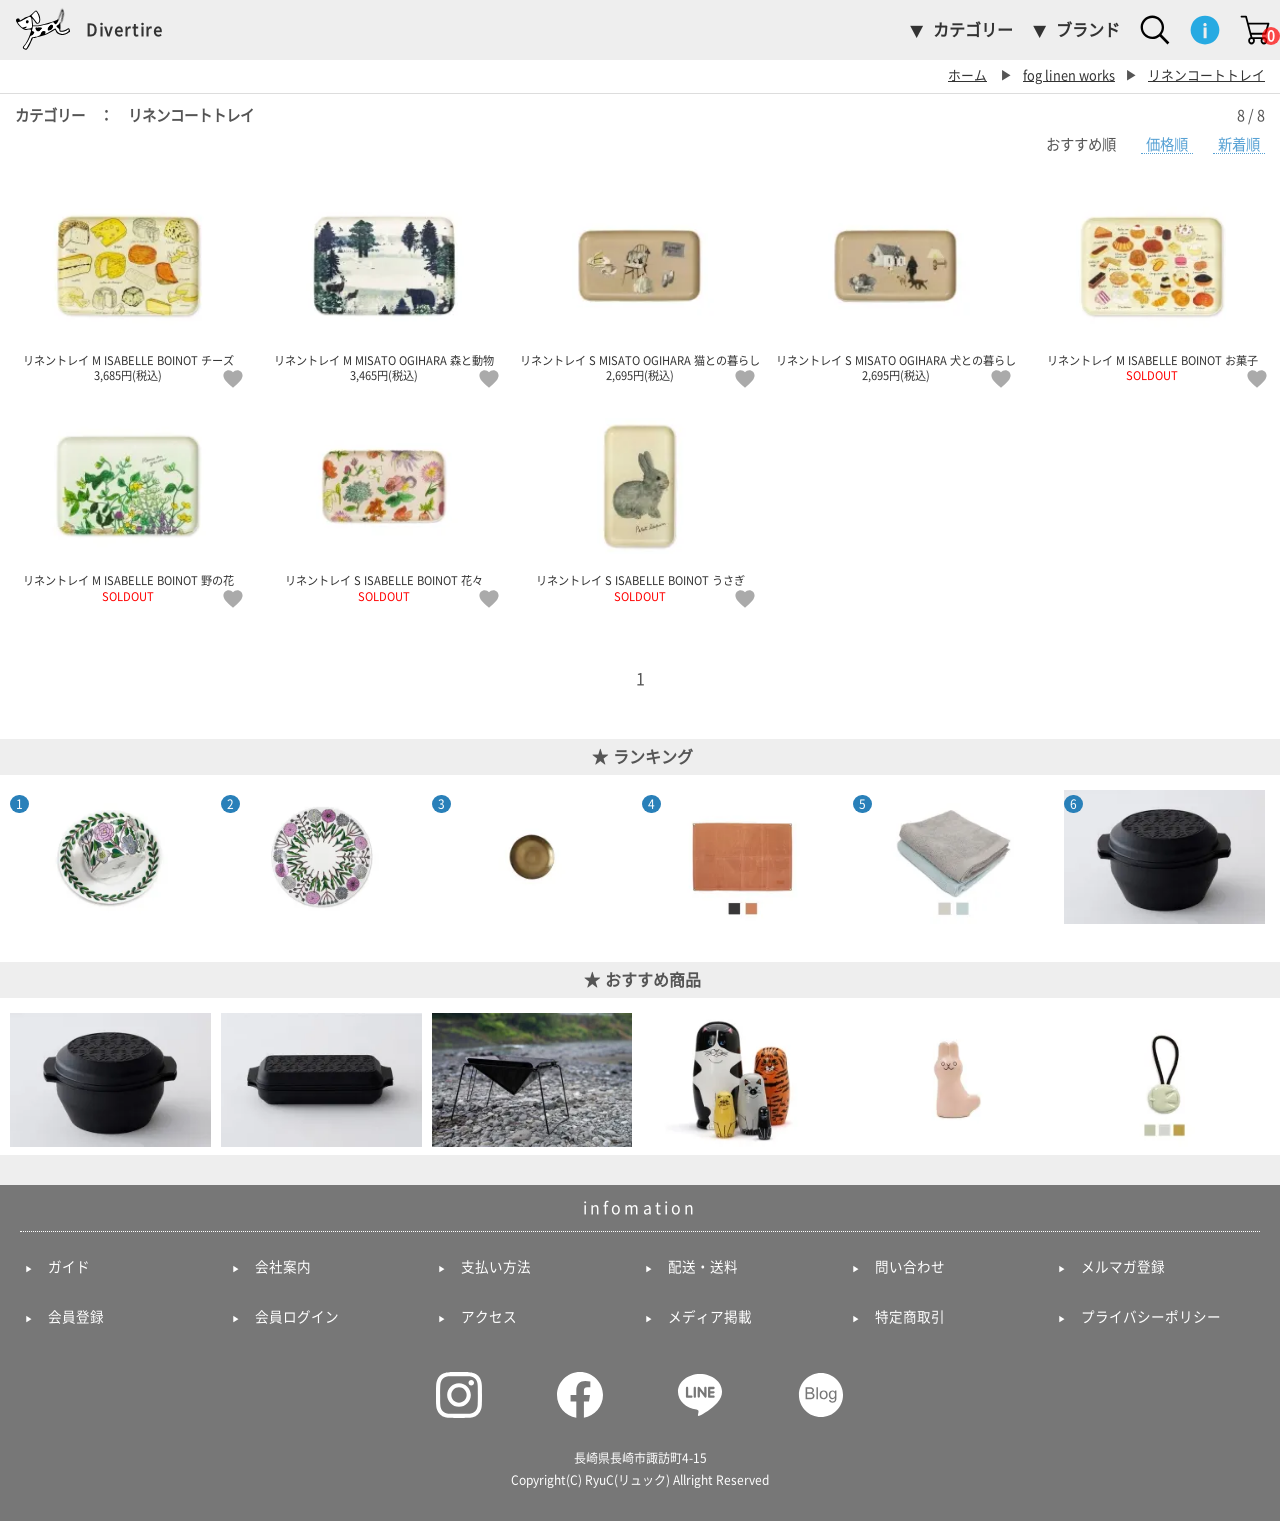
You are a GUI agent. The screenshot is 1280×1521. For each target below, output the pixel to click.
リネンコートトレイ (1206, 75)
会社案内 (283, 1267)
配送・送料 (703, 1267)
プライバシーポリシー (1151, 1317)
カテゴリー (973, 30)
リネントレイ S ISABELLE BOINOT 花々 (384, 503)
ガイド (69, 1267)
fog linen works (1069, 75)
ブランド (1088, 30)
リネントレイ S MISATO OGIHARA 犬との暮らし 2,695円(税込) (896, 283)
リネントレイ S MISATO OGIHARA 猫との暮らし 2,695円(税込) (640, 283)
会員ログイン (297, 1317)
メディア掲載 (710, 1317)
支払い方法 (496, 1267)
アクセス (489, 1317)
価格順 (1167, 144)
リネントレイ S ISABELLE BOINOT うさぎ (640, 503)
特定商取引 (910, 1317)
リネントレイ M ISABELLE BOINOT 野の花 (128, 503)
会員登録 (76, 1317)
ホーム (967, 75)
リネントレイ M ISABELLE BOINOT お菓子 (1152, 283)
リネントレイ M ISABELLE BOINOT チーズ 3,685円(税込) (128, 283)
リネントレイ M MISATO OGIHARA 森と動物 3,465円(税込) (384, 283)
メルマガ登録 (1123, 1267)
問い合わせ (910, 1267)
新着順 (1239, 144)
